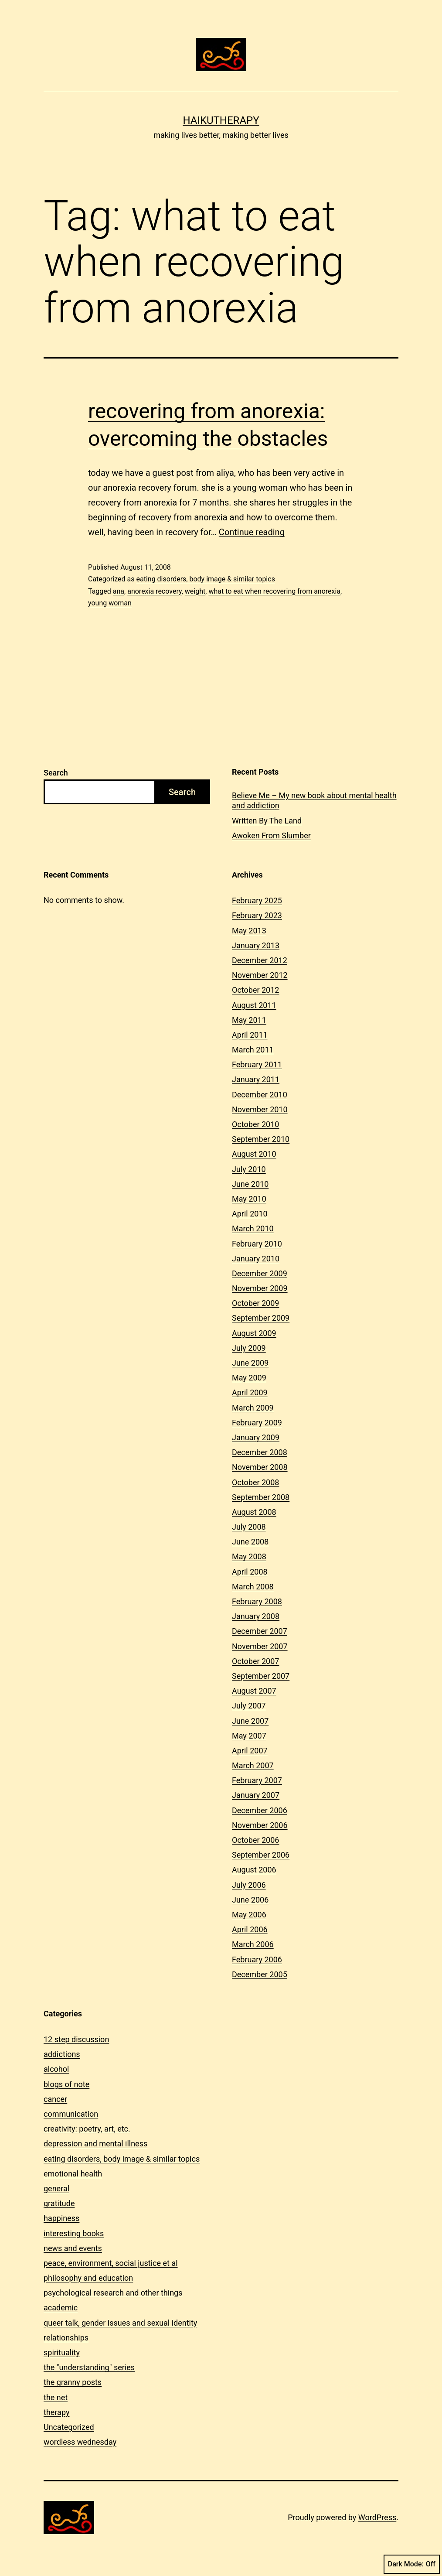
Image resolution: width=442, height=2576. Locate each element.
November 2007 (260, 1646)
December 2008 (259, 1452)
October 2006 (255, 1840)
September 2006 (260, 1854)
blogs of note (66, 2084)
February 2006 (257, 1959)
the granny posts (73, 2382)
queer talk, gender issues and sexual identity (120, 2322)
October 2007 (255, 1661)
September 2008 (260, 1497)
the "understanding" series (89, 2367)
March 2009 (253, 1407)
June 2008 (250, 1541)
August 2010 (254, 1153)
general (56, 2188)
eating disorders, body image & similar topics (205, 579)
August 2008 (254, 1512)
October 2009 (255, 1303)
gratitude (59, 2203)
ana (118, 591)
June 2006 (250, 1899)
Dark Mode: (411, 2564)
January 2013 (255, 945)
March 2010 (253, 1228)
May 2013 (249, 930)
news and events (73, 2248)
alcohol (56, 2069)
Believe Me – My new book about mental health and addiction (314, 800)
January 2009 (255, 1437)
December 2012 (259, 960)
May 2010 (249, 1198)
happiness (61, 2218)
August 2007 (254, 1690)
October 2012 (255, 989)
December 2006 (259, 1810)
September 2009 (260, 1317)
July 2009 (249, 1348)
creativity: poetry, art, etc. (87, 2128)
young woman (110, 603)
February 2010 (257, 1243)
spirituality (62, 2352)
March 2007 (253, 1765)
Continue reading (252, 532)
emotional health (73, 2173)
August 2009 (254, 1333)
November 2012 (260, 975)
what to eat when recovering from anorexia (274, 591)
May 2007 (249, 1735)
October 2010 (255, 1124)
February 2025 (257, 900)
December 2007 (259, 1631)
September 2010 (260, 1139)
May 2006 (249, 1914)
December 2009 (259, 1273)
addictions (62, 2054)
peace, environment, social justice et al (111, 2263)
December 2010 (259, 1094)
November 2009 (260, 1288)
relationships (66, 2337)
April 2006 (250, 1929)
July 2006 (249, 1884)
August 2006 (254, 1869)
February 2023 (257, 915)
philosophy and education (88, 2277)
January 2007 (255, 1795)
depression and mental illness (95, 2143)
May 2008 (249, 1556)
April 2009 (250, 1392)
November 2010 (260, 1109)
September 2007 (260, 1676)
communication (71, 2113)
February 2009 (257, 1422)
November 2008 (260, 1467)
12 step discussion (76, 2039)
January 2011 (255, 1079)
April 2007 (250, 1750)
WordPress (377, 2517)
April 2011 (250, 1034)
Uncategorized (69, 2427)
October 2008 (255, 1482)
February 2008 (257, 1601)
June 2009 (250, 1362)
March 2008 (253, 1586)
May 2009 (249, 1377)
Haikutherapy (221, 120)
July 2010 (249, 1169)
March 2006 (253, 1944)
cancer (55, 2099)
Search (56, 772)
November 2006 (260, 1825)
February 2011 (257, 1064)
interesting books (74, 2233)
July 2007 (249, 1705)
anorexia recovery (154, 591)
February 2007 (257, 1780)
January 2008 (255, 1616)
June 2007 (250, 1720)
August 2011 (254, 1005)
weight (195, 591)
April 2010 (250, 1213)
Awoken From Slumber (271, 835)
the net (56, 2397)
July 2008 (249, 1526)
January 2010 (255, 1258)
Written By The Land (267, 820)
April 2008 (250, 1571)
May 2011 (249, 1020)
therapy (56, 2412)
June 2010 (250, 1184)
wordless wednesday (80, 2441)
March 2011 (253, 1049)
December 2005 (259, 1974)
